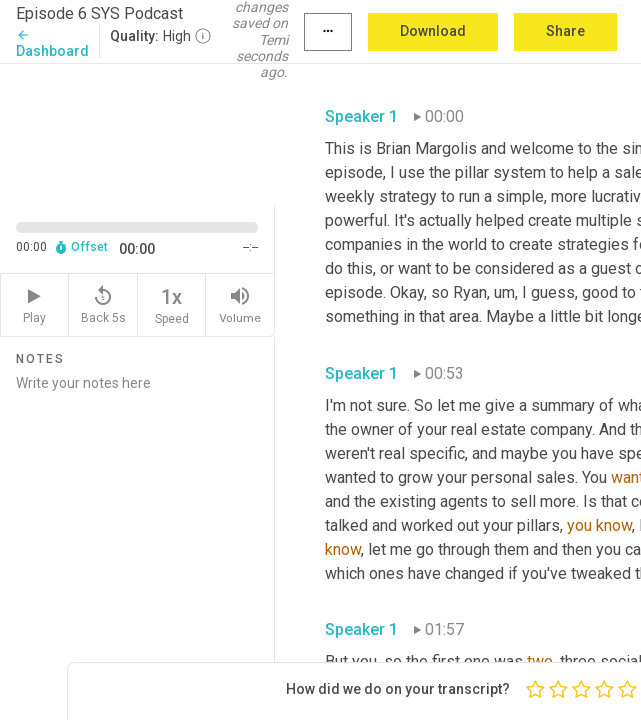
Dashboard (52, 43)
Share (565, 31)
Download (433, 31)
